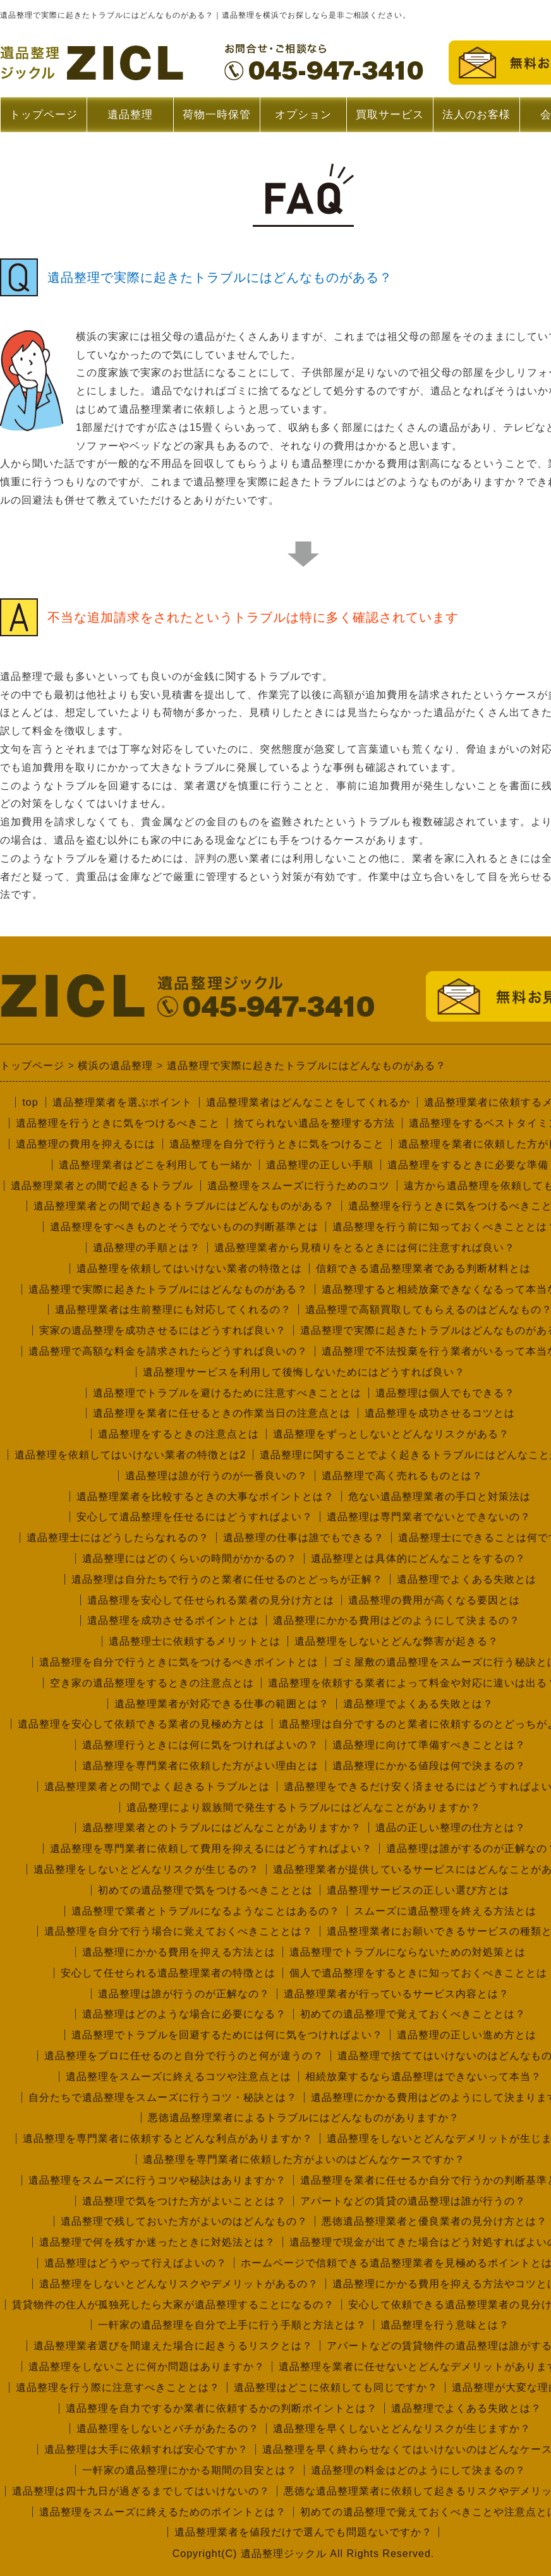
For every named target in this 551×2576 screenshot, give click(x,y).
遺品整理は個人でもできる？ (445, 1393)
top (30, 1102)
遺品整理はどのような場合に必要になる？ (184, 2014)
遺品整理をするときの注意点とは (178, 1434)
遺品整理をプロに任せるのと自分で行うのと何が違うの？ (184, 2055)
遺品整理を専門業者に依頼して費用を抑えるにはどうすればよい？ (211, 1848)
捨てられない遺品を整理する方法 (314, 1123)
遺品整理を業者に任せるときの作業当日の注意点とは (222, 1413)
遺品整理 (130, 120)
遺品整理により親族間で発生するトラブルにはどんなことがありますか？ (303, 1807)
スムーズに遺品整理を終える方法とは (445, 1911)
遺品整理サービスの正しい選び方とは (418, 1890)
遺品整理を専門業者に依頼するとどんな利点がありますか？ (168, 2138)
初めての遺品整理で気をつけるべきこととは (205, 1890)
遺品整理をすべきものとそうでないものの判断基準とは (184, 1226)
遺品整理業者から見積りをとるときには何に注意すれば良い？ (364, 1247)
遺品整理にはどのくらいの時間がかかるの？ (189, 1558)
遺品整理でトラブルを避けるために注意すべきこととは (227, 1393)
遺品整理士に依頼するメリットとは (195, 1641)
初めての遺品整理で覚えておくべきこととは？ (413, 2014)
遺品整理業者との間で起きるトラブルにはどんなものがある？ (183, 1205)
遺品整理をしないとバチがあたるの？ (167, 2428)
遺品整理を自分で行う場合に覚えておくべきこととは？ (178, 1931)
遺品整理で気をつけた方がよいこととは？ (184, 2201)
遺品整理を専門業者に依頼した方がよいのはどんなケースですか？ (304, 2159)
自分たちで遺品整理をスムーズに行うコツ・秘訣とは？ (162, 2097)
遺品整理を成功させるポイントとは (173, 1620)
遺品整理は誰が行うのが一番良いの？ (216, 1475)
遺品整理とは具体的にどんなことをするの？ (418, 1558)
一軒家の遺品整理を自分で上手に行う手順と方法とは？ (232, 2324)
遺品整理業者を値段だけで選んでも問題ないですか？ (303, 2532)
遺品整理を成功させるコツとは (440, 1413)
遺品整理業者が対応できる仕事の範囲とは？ (221, 1703)
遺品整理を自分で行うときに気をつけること (276, 1144)
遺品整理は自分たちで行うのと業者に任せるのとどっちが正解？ (227, 1579)
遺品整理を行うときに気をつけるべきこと (118, 1123)
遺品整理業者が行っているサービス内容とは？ (396, 1993)
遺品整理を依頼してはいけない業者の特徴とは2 (130, 1454)
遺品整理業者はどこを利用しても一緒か (155, 1164)
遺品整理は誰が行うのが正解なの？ (184, 1993)
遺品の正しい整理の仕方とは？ (450, 1827)
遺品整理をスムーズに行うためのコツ (298, 1185)
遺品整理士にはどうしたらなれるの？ (118, 1537)
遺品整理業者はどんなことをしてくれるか (308, 1102)
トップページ (43, 115)
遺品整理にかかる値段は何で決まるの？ (429, 1765)
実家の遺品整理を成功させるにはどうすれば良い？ (162, 1330)
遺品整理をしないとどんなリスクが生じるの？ (146, 1869)
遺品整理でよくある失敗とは (466, 1579)
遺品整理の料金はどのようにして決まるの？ (418, 2470)
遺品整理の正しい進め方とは (466, 2034)
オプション (303, 115)
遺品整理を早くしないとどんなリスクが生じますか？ (402, 2428)
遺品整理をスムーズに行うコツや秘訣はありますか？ (157, 2180)
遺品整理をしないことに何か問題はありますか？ (146, 2366)
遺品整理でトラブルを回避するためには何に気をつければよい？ (227, 2034)
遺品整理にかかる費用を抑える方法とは (179, 1952)
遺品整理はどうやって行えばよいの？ (135, 2263)
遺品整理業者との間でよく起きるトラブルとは (157, 1786)
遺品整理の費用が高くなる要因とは (434, 1600)
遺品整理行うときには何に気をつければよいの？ (200, 1744)
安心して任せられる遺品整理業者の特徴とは (168, 1973)
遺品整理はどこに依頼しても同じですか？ (336, 2387)
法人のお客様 (476, 115)
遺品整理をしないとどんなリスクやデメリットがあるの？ (178, 2283)
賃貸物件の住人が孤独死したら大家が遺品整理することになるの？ (173, 2304)
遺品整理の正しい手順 (319, 1164)
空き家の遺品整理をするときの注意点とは (152, 1683)
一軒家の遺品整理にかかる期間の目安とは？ (189, 2470)
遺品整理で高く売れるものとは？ (402, 1475)
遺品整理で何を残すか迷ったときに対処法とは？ (157, 2242)
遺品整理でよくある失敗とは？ (418, 1703)
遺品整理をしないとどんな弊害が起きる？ (396, 1641)
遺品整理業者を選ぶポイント (122, 1102)
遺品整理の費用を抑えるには (85, 1144)
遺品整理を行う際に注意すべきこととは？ (118, 2387)
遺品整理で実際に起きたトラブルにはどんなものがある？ (168, 1289)
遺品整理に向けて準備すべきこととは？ (429, 1744)
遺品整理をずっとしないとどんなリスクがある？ (391, 1434)
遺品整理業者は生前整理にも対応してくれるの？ (173, 1309)
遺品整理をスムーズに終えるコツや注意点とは (178, 2076)
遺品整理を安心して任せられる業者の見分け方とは (210, 1600)
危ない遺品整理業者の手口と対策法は (439, 1496)
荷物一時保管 (217, 115)
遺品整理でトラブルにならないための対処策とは (407, 1952)
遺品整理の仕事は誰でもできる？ (303, 1537)
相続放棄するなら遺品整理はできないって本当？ (423, 2076)
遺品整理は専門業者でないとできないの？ (429, 1516)
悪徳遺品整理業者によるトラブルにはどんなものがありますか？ (303, 2117)
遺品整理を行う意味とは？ (444, 2324)
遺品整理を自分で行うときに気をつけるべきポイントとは (178, 1662)
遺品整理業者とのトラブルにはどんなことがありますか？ (221, 1827)
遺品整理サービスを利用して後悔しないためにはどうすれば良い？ (304, 1372)
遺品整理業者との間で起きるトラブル (102, 1185)
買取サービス (390, 115)
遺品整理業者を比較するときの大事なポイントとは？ (205, 1496)
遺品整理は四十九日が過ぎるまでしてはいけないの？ (141, 2491)
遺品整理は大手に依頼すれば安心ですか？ (146, 2449)
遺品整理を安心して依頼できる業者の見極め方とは (141, 1724)
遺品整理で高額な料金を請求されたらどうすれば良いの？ (168, 1351)
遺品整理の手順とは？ (146, 1247)
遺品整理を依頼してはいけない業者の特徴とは (189, 1268)
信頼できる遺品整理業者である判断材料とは (423, 1268)
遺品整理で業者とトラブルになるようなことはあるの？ (205, 1911)
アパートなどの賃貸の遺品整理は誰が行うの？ (413, 2201)
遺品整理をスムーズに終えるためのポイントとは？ (162, 2511)
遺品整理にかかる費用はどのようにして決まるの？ (396, 1620)
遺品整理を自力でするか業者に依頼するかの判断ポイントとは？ (221, 2408)
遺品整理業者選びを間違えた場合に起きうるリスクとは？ (173, 2345)
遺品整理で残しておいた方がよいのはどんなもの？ (184, 2221)
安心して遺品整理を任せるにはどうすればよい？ (194, 1516)
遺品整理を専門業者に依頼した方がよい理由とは (200, 1765)
